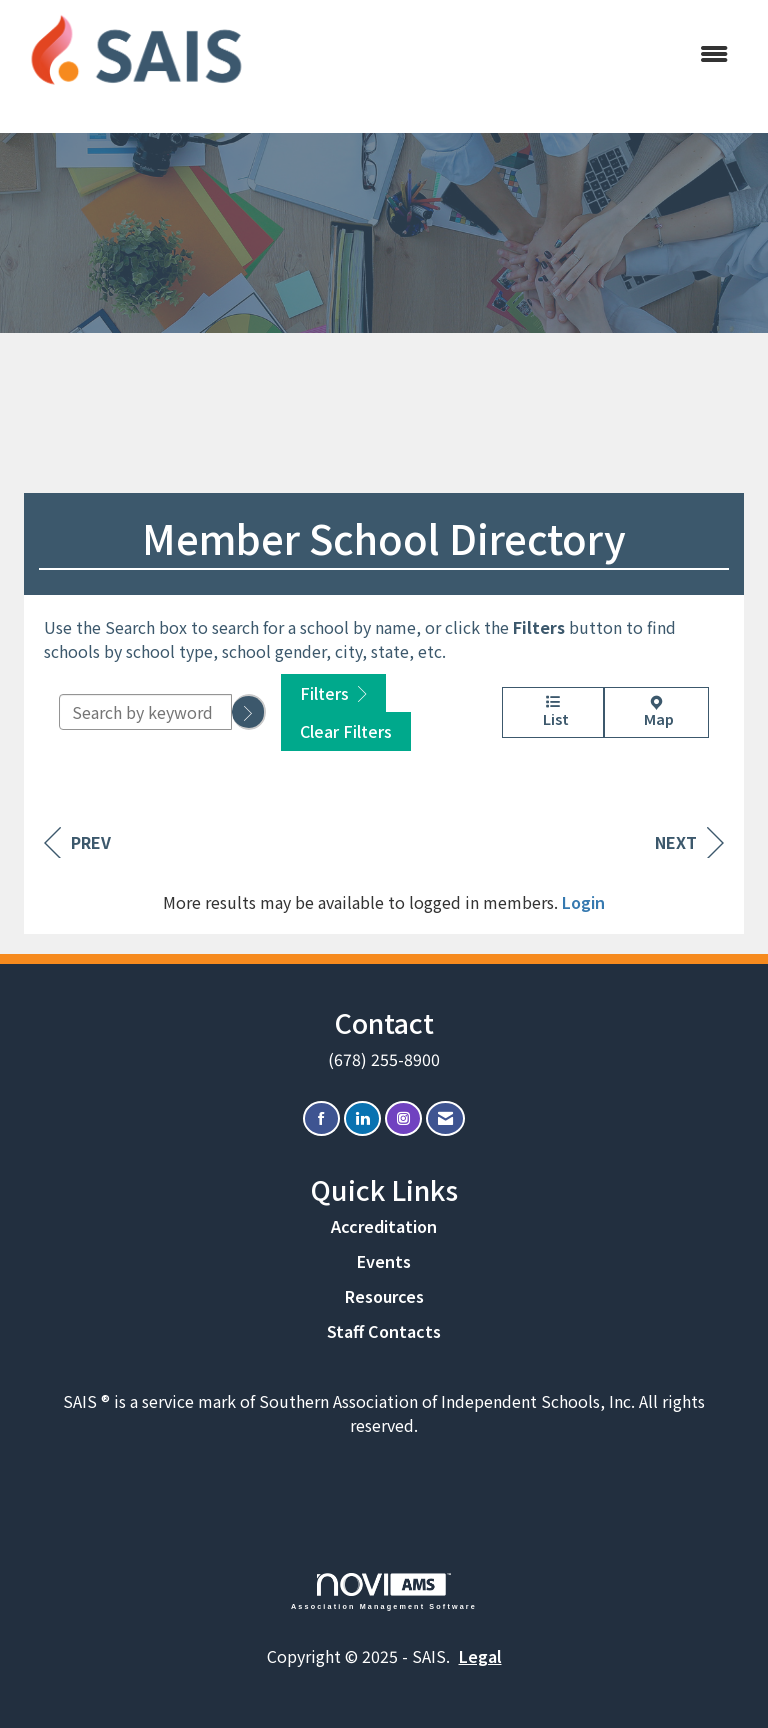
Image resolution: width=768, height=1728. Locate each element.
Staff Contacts (384, 1331)
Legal (480, 1656)
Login (583, 902)
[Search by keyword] (145, 712)
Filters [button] (333, 693)
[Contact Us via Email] (445, 1118)
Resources (384, 1296)
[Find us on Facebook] (321, 1118)
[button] (249, 712)
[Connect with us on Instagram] (403, 1118)
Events (384, 1261)
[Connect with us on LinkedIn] (362, 1118)
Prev (77, 842)
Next (689, 842)
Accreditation (384, 1226)
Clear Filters (346, 731)
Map (656, 712)
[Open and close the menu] (503, 53)
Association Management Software (384, 1591)
